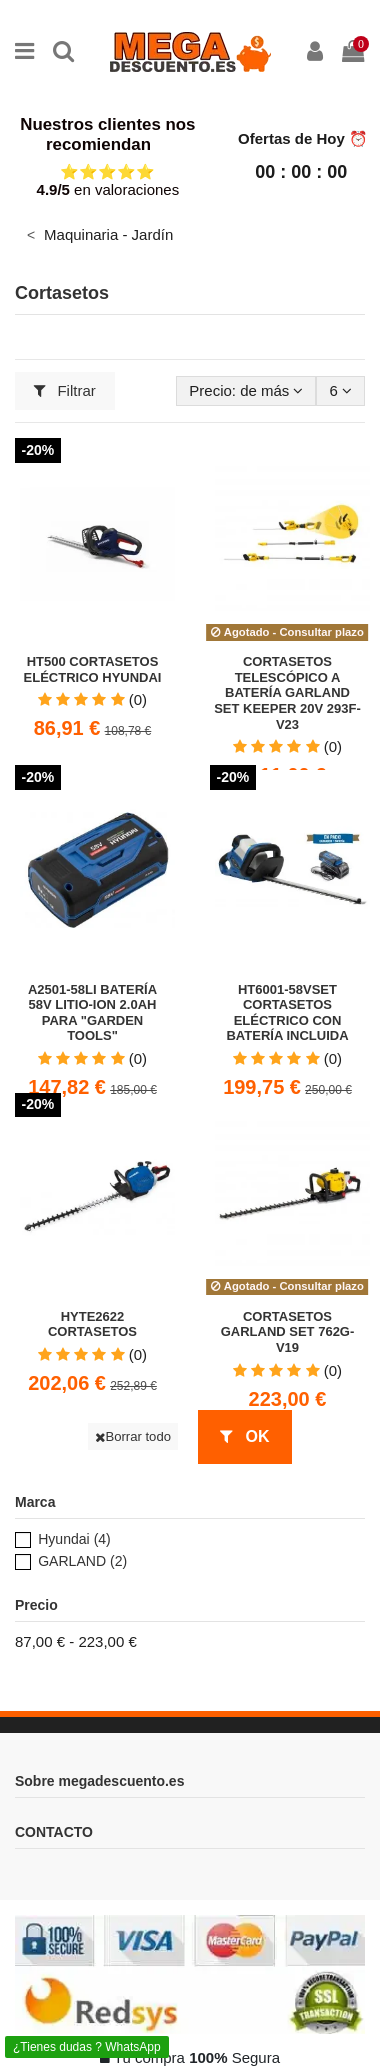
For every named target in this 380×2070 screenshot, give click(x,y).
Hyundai (74, 1539)
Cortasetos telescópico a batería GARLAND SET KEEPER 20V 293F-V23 (287, 692)
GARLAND (82, 1561)
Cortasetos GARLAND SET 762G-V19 (288, 1332)
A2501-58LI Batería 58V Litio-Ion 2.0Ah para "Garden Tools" (92, 1013)
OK (244, 1436)
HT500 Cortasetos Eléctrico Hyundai (93, 669)
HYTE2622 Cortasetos (92, 1324)
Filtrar (65, 390)
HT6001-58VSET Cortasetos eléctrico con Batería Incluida (287, 1013)
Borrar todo (133, 1436)
